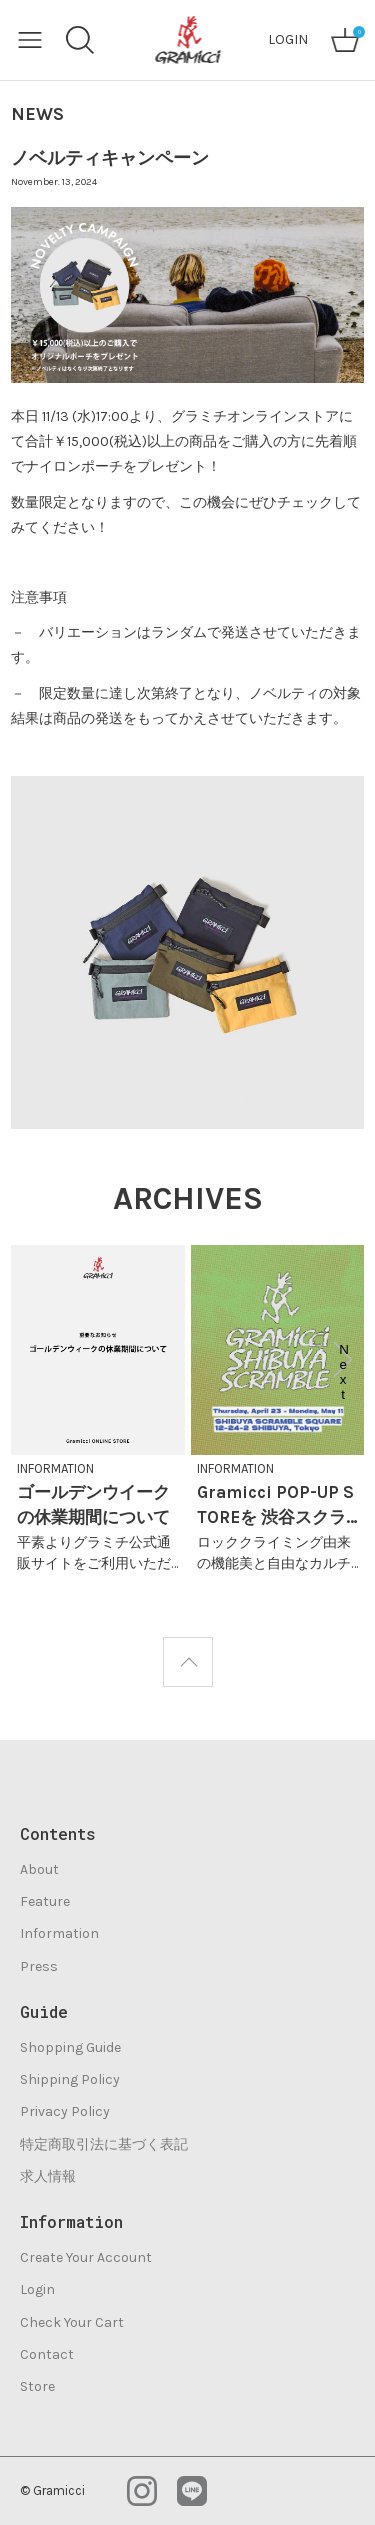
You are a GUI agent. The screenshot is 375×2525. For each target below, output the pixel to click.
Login (37, 2289)
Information (59, 1933)
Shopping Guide (70, 2047)
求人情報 (48, 2176)
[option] (98, 1414)
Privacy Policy (65, 2111)
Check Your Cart (72, 2322)
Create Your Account (86, 2257)
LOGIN (288, 39)
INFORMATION (55, 1468)
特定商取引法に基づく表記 (104, 2144)
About (39, 1869)
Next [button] (344, 1360)
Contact (47, 2354)
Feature (45, 1901)
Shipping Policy (70, 2079)
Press (39, 1966)
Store (37, 2386)
